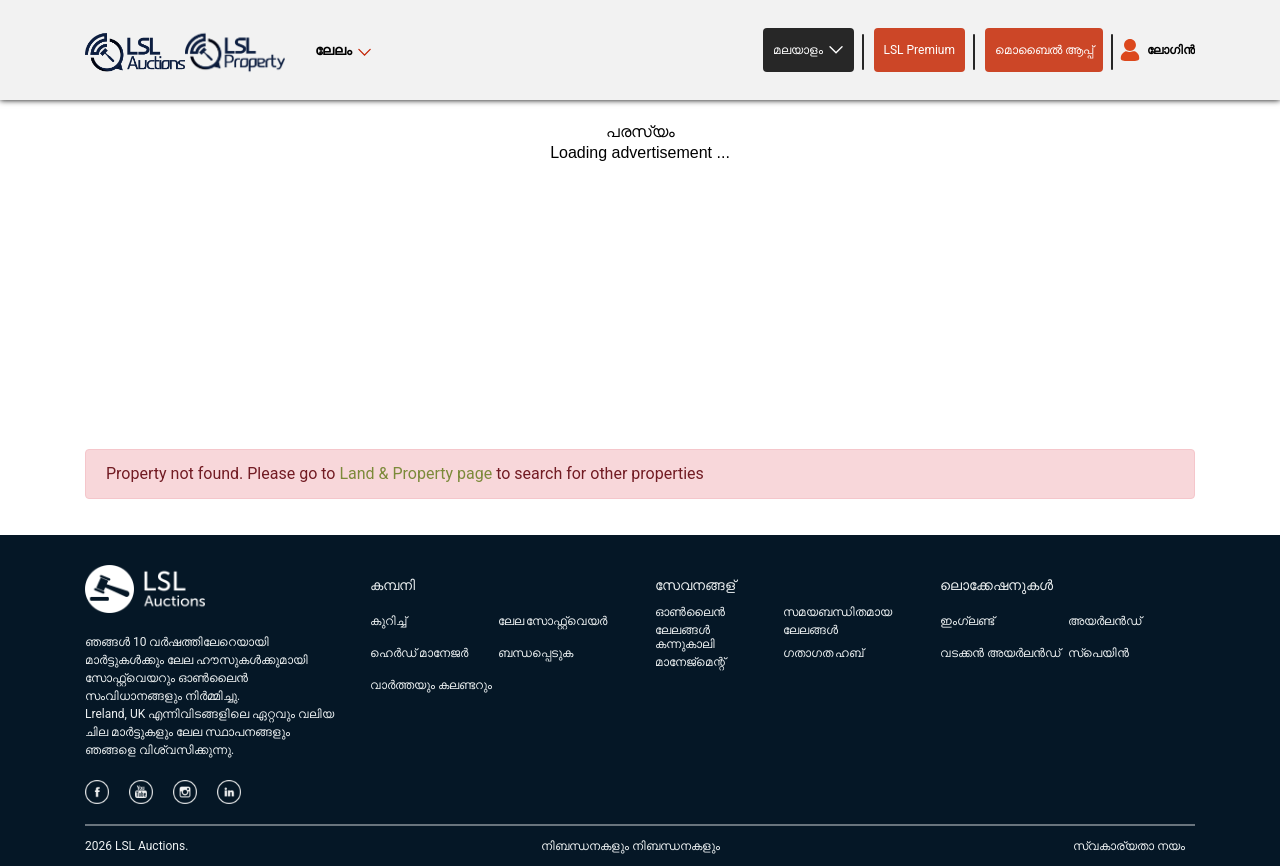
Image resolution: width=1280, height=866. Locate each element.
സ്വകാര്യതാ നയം (1129, 846)
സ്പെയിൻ (1098, 653)
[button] (808, 50)
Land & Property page (415, 473)
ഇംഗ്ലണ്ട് (967, 621)
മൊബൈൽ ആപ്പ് (1044, 50)
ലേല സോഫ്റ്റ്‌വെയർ (553, 621)
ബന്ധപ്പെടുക (535, 653)
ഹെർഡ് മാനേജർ (419, 653)
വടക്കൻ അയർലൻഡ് (1000, 653)
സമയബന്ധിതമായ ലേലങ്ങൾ (837, 621)
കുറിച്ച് (388, 621)
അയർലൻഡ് (1104, 621)
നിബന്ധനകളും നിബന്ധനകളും (630, 846)
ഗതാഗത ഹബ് (823, 653)
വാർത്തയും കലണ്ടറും (431, 685)
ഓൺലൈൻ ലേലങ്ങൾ (690, 621)
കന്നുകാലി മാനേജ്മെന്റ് (690, 653)
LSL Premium (920, 50)
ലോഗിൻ (1171, 50)
